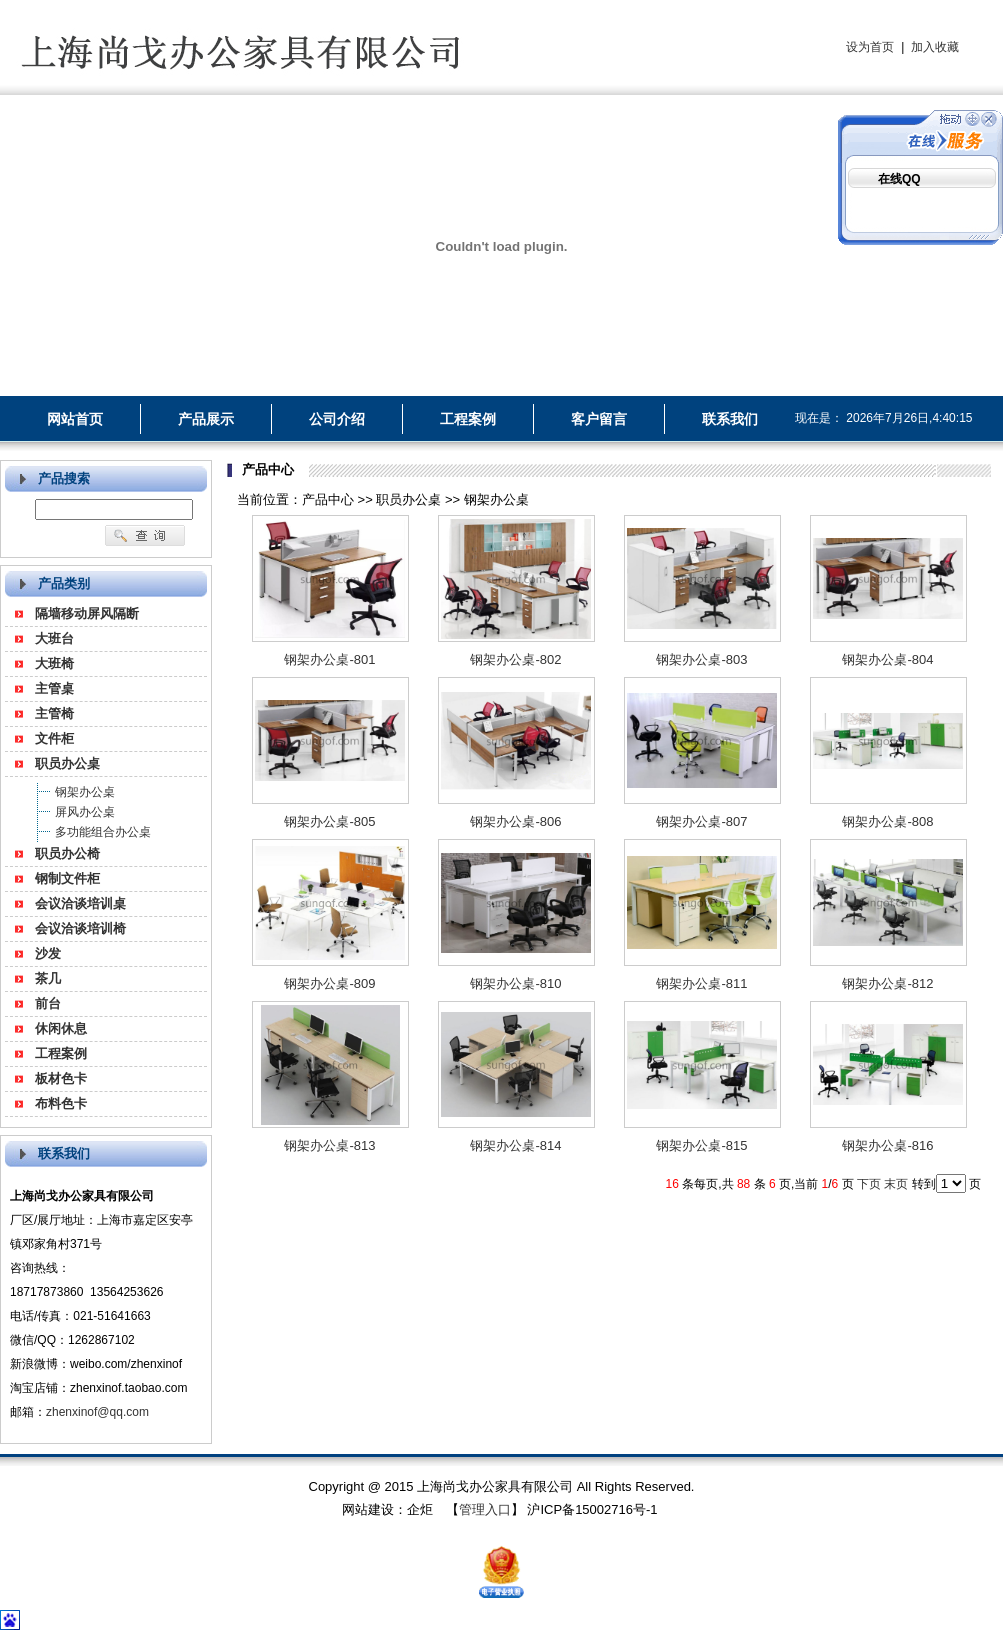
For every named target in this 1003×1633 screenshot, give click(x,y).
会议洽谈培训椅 (80, 928)
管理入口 (485, 1509)
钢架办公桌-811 (701, 983)
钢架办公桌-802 (515, 659)
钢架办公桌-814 (515, 1145)
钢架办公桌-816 (887, 1145)
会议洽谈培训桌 (80, 903)
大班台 (54, 638)
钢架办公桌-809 (329, 983)
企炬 (420, 1509)
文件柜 (54, 738)
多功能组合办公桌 (103, 832)
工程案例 (468, 419)
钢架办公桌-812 (887, 983)
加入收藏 (935, 47)
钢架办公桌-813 (329, 1145)
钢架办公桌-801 (329, 659)
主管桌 (54, 688)
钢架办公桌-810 (515, 983)
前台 (48, 1003)
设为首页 (870, 47)
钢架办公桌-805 (329, 821)
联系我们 (730, 419)
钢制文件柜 (67, 878)
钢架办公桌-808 (887, 821)
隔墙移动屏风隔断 (87, 613)
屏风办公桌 (85, 812)
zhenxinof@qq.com (97, 1412)
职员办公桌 (67, 763)
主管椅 (54, 713)
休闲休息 (61, 1028)
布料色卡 (61, 1103)
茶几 (48, 978)
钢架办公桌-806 (515, 821)
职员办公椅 (67, 853)
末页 (896, 1184)
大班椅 (54, 663)
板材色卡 (61, 1078)
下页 (869, 1184)
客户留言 (599, 419)
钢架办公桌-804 (887, 659)
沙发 (48, 953)
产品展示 (206, 419)
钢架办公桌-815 (701, 1145)
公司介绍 (337, 419)
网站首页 (75, 419)
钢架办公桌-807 (701, 821)
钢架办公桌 (85, 792)
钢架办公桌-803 (701, 659)
